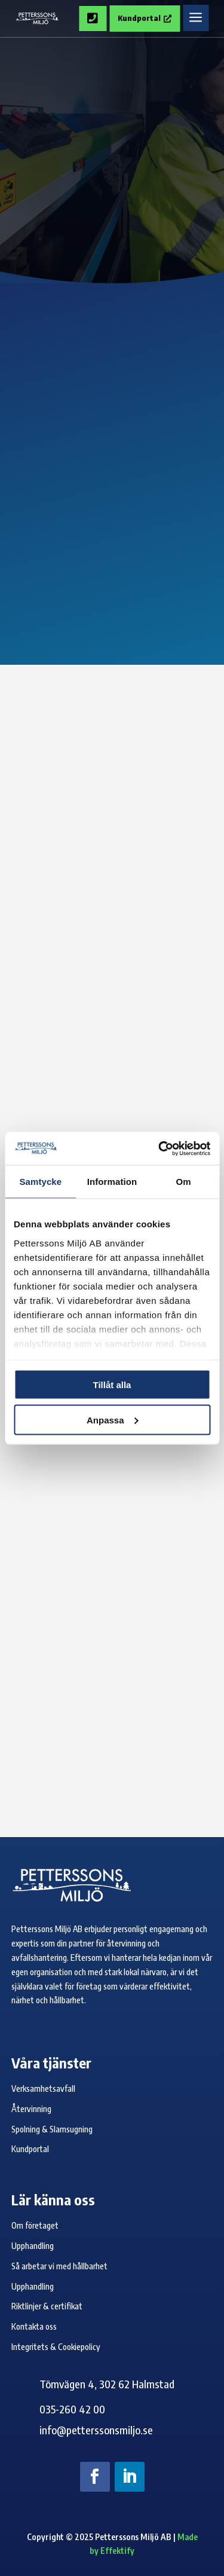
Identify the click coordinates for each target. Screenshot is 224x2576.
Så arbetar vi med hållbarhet (59, 2266)
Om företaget (35, 2225)
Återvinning (31, 2109)
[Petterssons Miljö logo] (37, 18)
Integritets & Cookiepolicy (55, 2347)
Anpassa (113, 1419)
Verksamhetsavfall (43, 2088)
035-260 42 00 (72, 2409)
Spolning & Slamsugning (52, 2129)
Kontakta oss (34, 2326)
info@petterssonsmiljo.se (96, 2430)
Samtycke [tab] (40, 1182)
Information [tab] (112, 1182)
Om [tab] (183, 1182)
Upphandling (32, 2246)
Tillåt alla (112, 1385)
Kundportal (144, 18)
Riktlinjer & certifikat (46, 2306)
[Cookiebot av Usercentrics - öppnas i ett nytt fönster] (159, 1148)
